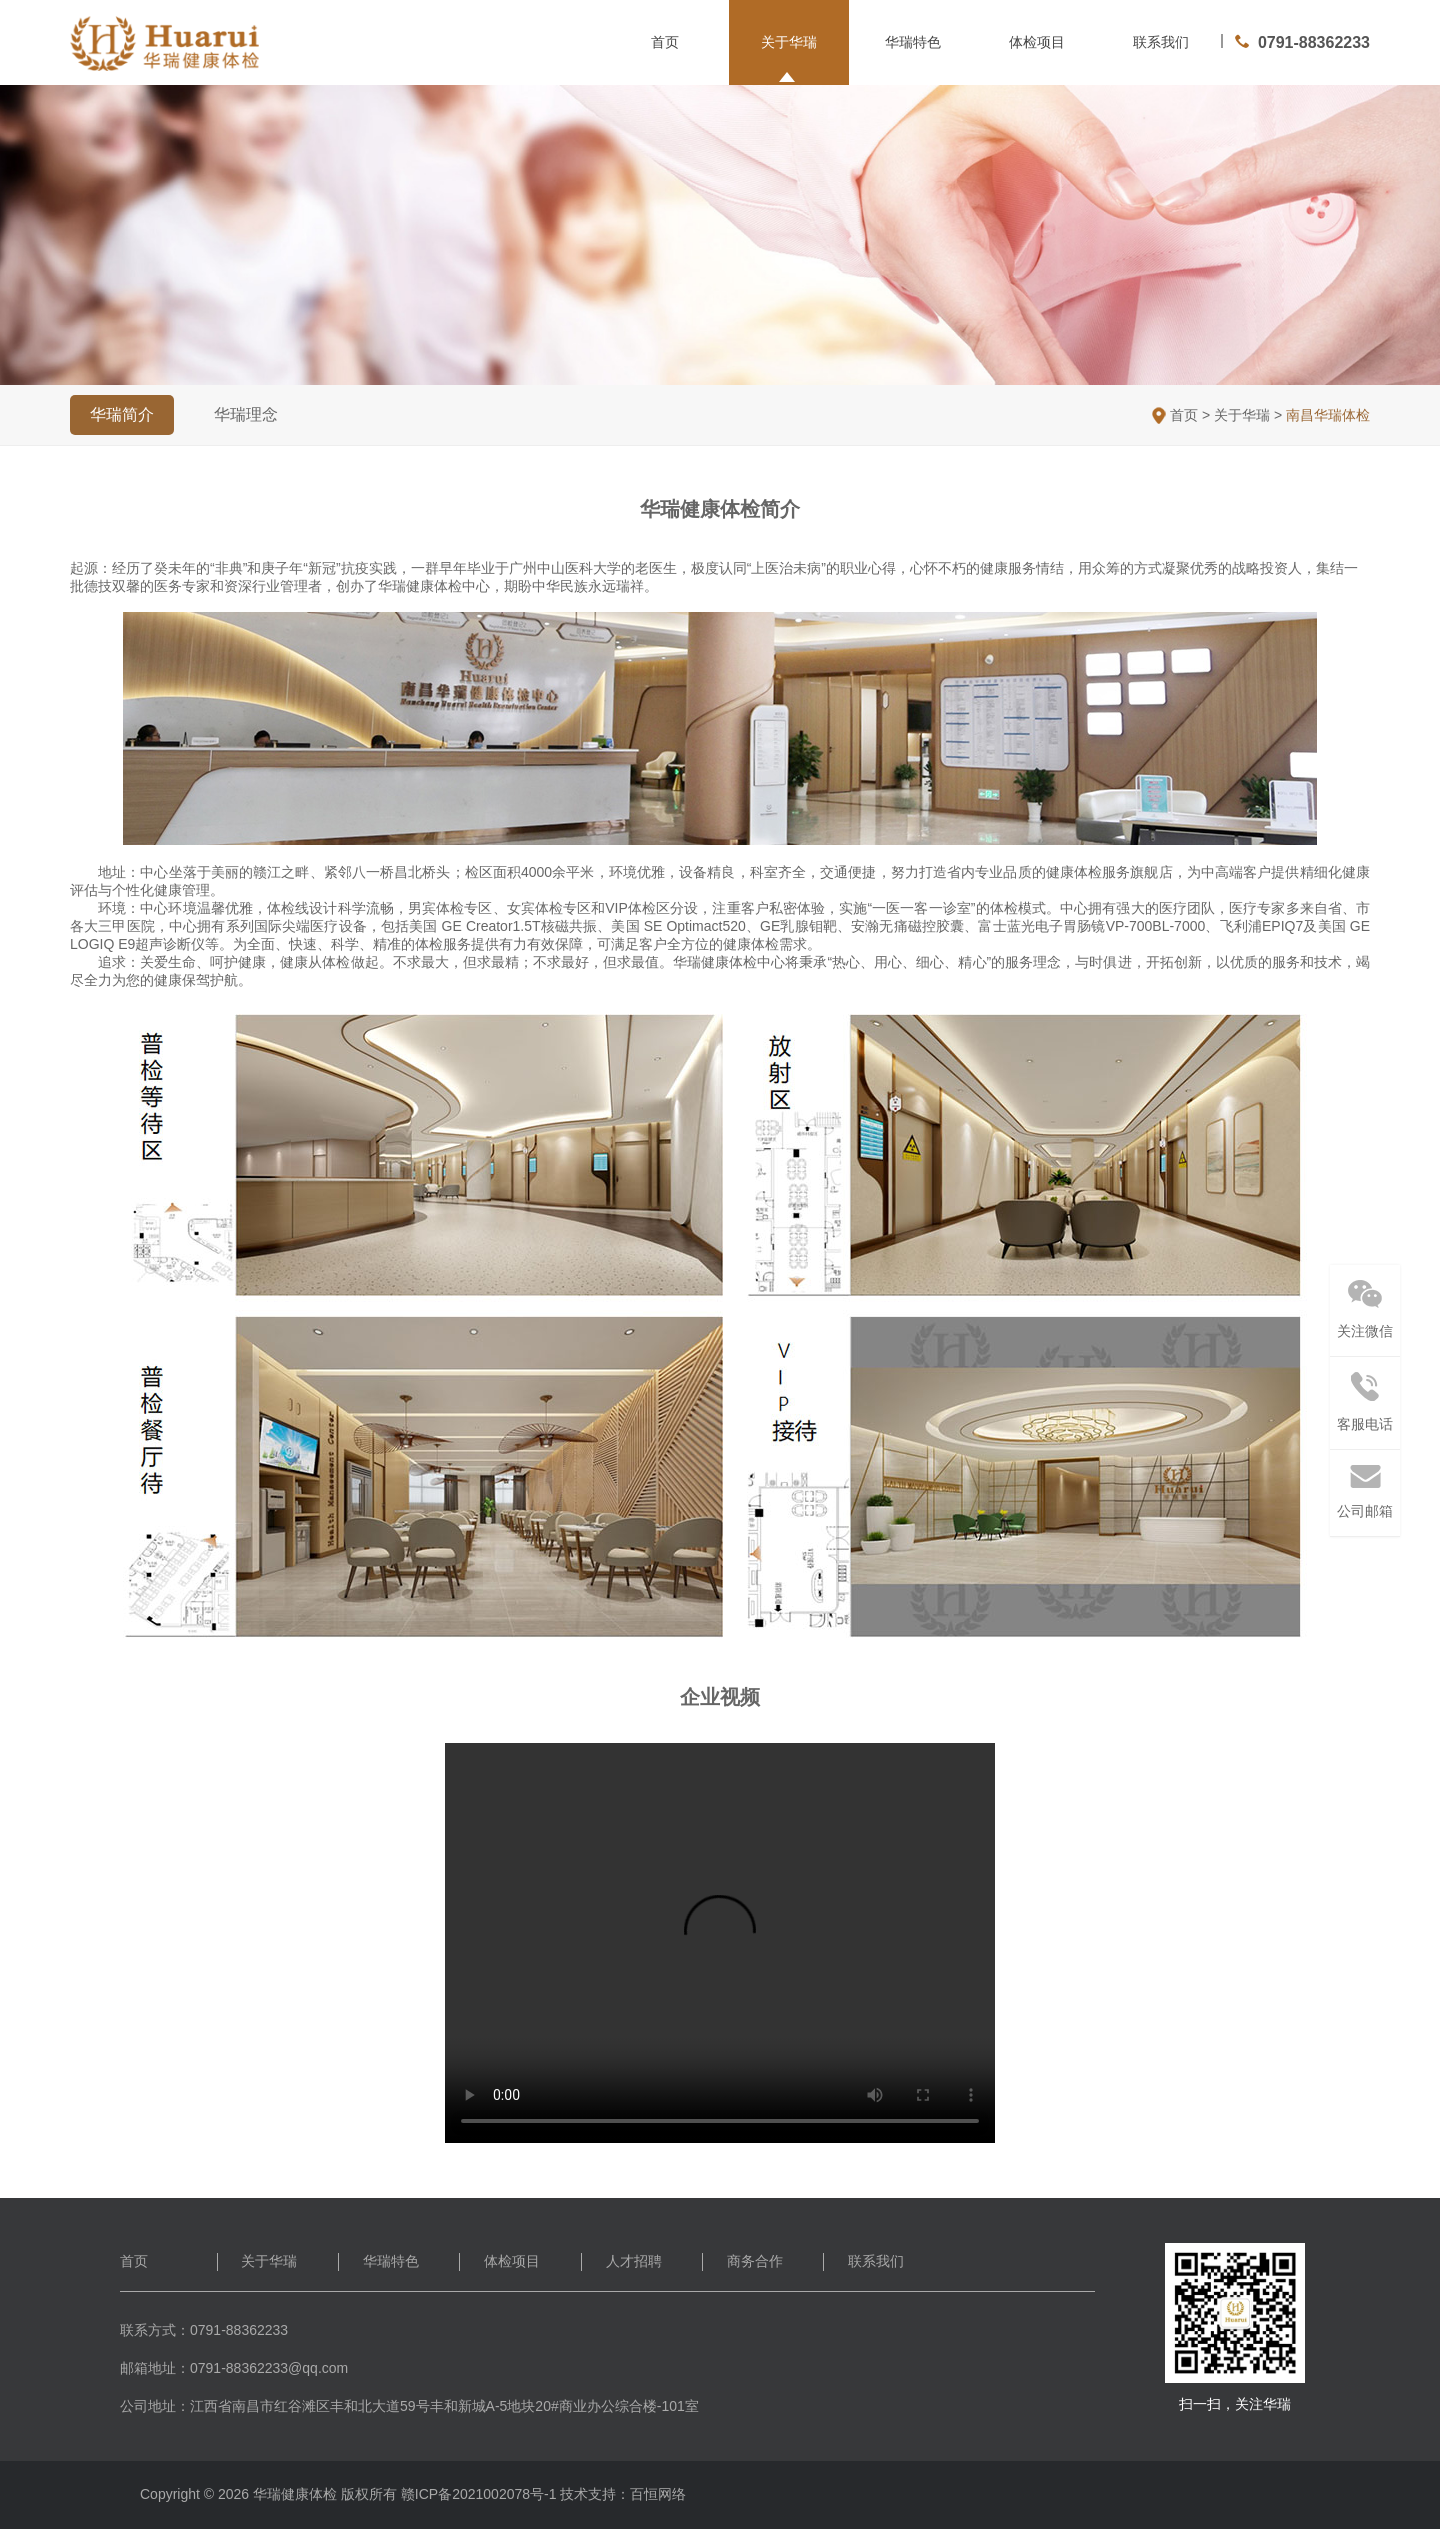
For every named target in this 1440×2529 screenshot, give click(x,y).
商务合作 (755, 2261)
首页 (665, 42)
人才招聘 (634, 2261)
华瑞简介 (122, 414)
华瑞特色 (913, 42)
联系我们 (1161, 42)
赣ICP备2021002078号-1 (479, 2494)
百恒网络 (658, 2494)
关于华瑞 (789, 42)
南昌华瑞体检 (1328, 415)
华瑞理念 (246, 414)
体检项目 (1037, 42)
